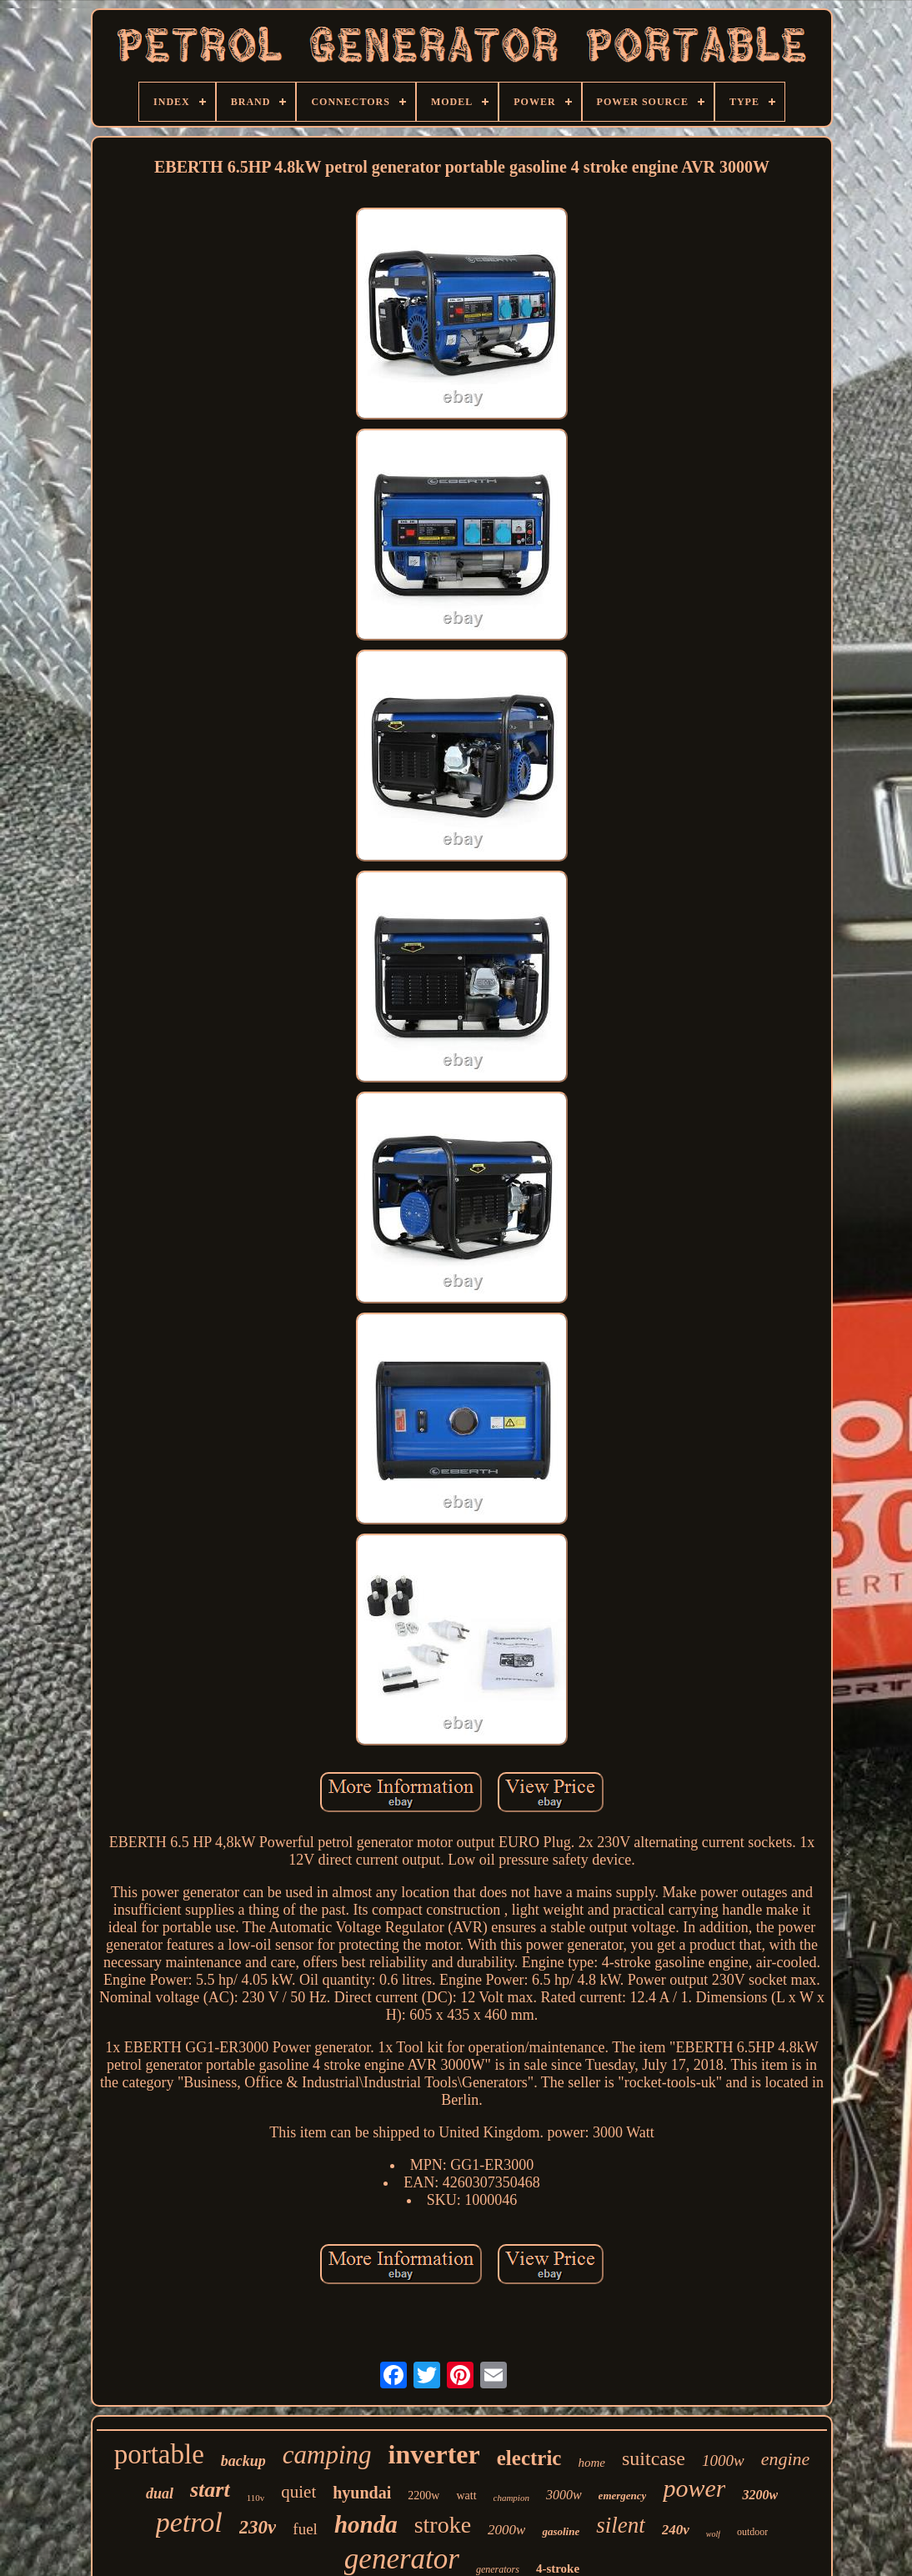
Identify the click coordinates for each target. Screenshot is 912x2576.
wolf (713, 2533)
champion (511, 2498)
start (210, 2490)
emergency (623, 2495)
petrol (189, 2522)
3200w (760, 2495)
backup (243, 2461)
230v (258, 2527)
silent (620, 2525)
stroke (442, 2525)
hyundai (362, 2492)
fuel (305, 2529)
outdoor (752, 2532)
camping (327, 2454)
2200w (423, 2495)
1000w (723, 2460)
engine (785, 2458)
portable (159, 2454)
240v (675, 2530)
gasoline (560, 2531)
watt (466, 2495)
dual (159, 2493)
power (694, 2488)
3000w (564, 2495)
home (591, 2462)
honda (366, 2524)
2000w (506, 2530)
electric (529, 2458)
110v (256, 2498)
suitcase (653, 2458)
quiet (298, 2492)
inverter (434, 2454)
